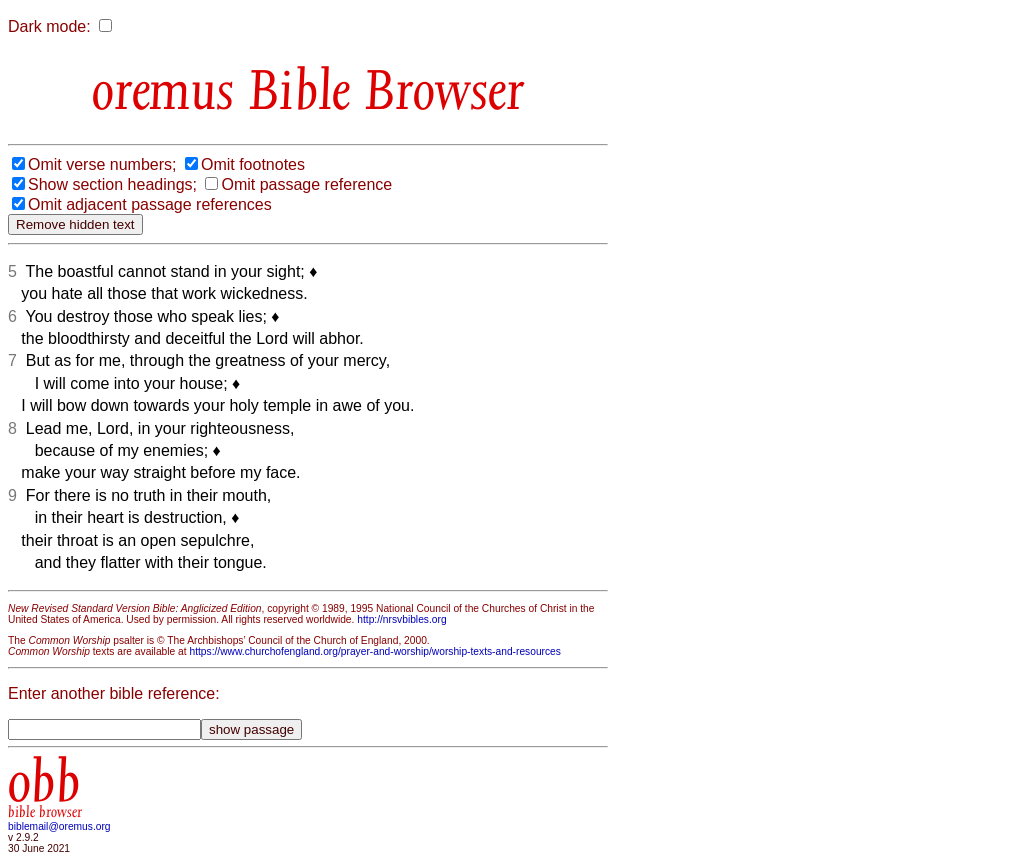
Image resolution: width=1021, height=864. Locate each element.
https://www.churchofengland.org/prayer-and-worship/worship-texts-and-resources (374, 651)
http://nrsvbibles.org (401, 619)
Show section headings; (112, 184)
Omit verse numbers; (102, 164)
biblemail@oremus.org (59, 826)
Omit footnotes (253, 164)
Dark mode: (49, 26)
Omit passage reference (306, 184)
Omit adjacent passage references (150, 204)
